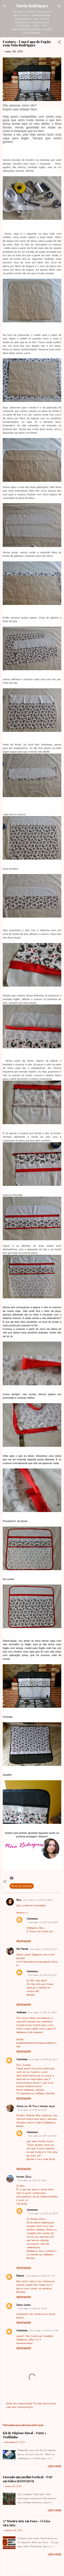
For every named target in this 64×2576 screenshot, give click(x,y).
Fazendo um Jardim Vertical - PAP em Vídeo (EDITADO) (27, 2479)
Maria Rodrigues (32, 5)
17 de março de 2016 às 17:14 (40, 2275)
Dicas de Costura (21, 1886)
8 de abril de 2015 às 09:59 (42, 1922)
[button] (59, 42)
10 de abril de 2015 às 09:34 (43, 2213)
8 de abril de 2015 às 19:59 (42, 2012)
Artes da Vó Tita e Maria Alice (35, 2106)
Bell (19, 1900)
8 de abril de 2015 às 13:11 (43, 1949)
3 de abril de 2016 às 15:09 (32, 2308)
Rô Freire (22, 1949)
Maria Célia (23, 2176)
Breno (20, 2275)
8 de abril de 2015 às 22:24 (43, 2059)
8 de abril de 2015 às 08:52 (38, 1899)
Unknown (32, 1918)
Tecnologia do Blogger (32, 2569)
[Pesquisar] (59, 7)
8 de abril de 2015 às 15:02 (42, 1974)
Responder (23, 1941)
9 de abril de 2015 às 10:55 (42, 2135)
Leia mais (54, 2466)
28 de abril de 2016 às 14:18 (43, 2330)
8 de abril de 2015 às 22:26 (32, 2109)
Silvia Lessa (23, 2305)
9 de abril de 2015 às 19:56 (32, 2180)
